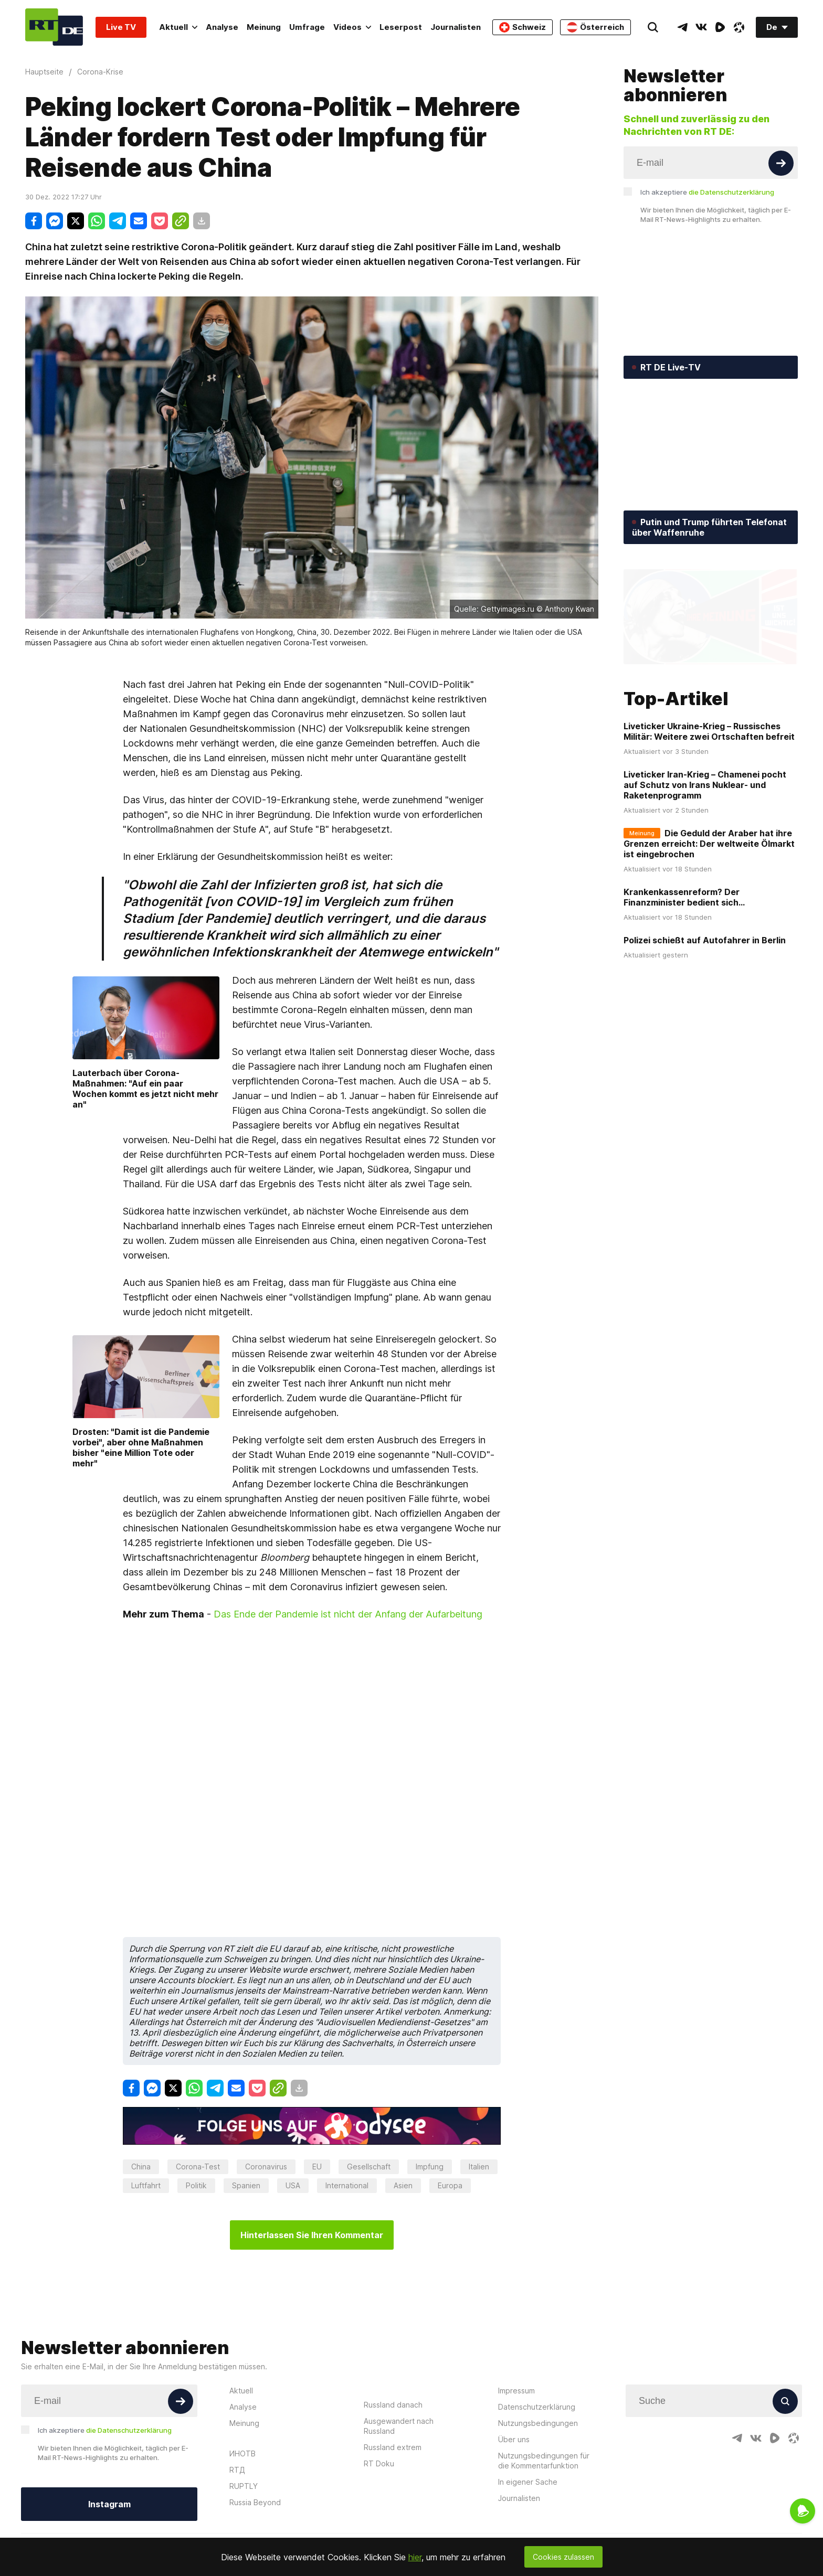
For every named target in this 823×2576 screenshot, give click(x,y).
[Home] (54, 27)
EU (317, 2166)
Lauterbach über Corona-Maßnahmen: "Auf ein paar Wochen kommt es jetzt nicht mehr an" (145, 1089)
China (141, 2166)
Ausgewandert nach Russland (399, 2426)
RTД (237, 2469)
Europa (450, 2185)
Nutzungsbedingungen (538, 2423)
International (346, 2185)
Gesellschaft (369, 2166)
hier (414, 2557)
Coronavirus (266, 2166)
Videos (352, 27)
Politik (196, 2185)
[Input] (711, 162)
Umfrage (307, 27)
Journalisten (455, 27)
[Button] (781, 163)
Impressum (516, 2390)
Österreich (595, 27)
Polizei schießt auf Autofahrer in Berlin (705, 940)
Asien (403, 2185)
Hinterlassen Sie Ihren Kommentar (311, 2235)
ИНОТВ (242, 2453)
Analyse (222, 27)
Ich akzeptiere (707, 192)
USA (293, 2185)
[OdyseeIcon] (739, 27)
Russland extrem (392, 2447)
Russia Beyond (255, 2502)
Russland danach (393, 2404)
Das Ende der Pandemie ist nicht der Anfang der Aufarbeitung (348, 1614)
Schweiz (522, 27)
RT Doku (379, 2463)
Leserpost (400, 27)
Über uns (514, 2439)
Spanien (246, 2185)
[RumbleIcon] (720, 27)
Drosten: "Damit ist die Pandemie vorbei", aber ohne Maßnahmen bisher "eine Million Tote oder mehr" (140, 1447)
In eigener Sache (527, 2481)
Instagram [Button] (109, 2504)
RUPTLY (243, 2486)
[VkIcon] (701, 27)
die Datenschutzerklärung (731, 192)
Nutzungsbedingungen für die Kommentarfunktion (543, 2460)
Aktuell (178, 27)
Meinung (264, 27)
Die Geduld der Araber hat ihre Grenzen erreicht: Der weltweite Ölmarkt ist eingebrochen (709, 843)
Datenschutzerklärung (536, 2406)
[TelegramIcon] (682, 27)
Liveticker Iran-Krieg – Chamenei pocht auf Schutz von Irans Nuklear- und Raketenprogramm (705, 785)
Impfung (430, 2166)
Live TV (121, 27)
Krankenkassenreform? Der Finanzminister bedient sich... (684, 897)
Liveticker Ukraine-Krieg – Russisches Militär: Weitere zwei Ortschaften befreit (709, 731)
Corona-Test (198, 2166)
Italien (479, 2166)
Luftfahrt (146, 2185)
